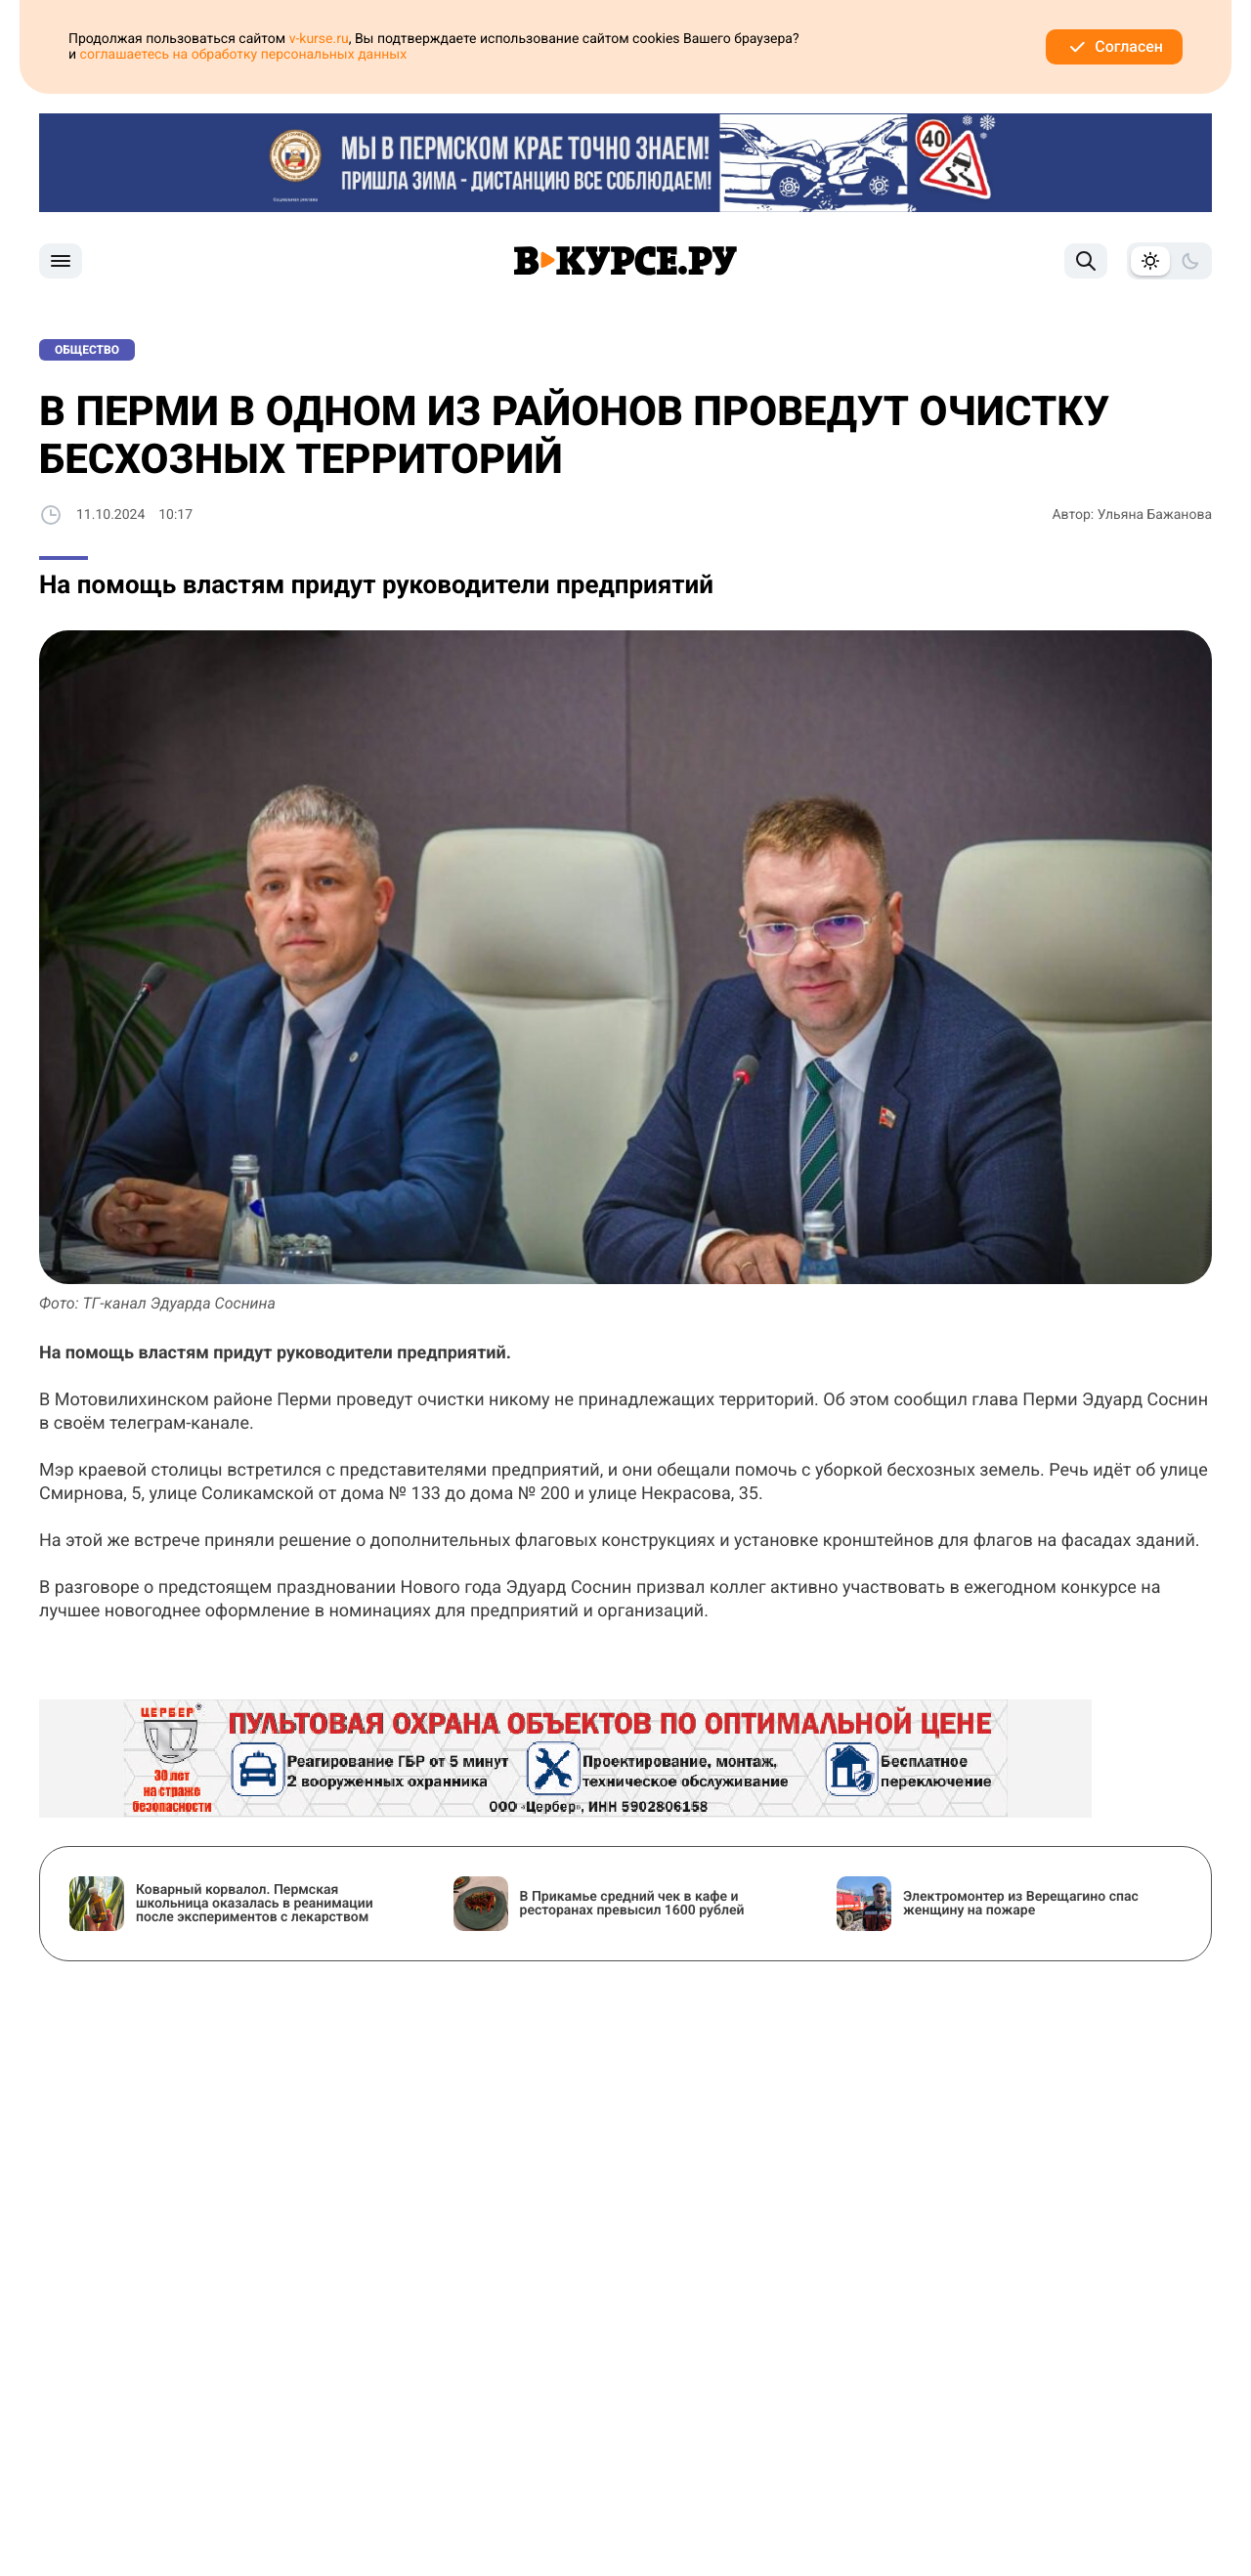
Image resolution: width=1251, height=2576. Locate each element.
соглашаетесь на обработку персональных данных (244, 55)
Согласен (1114, 47)
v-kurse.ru (319, 39)
